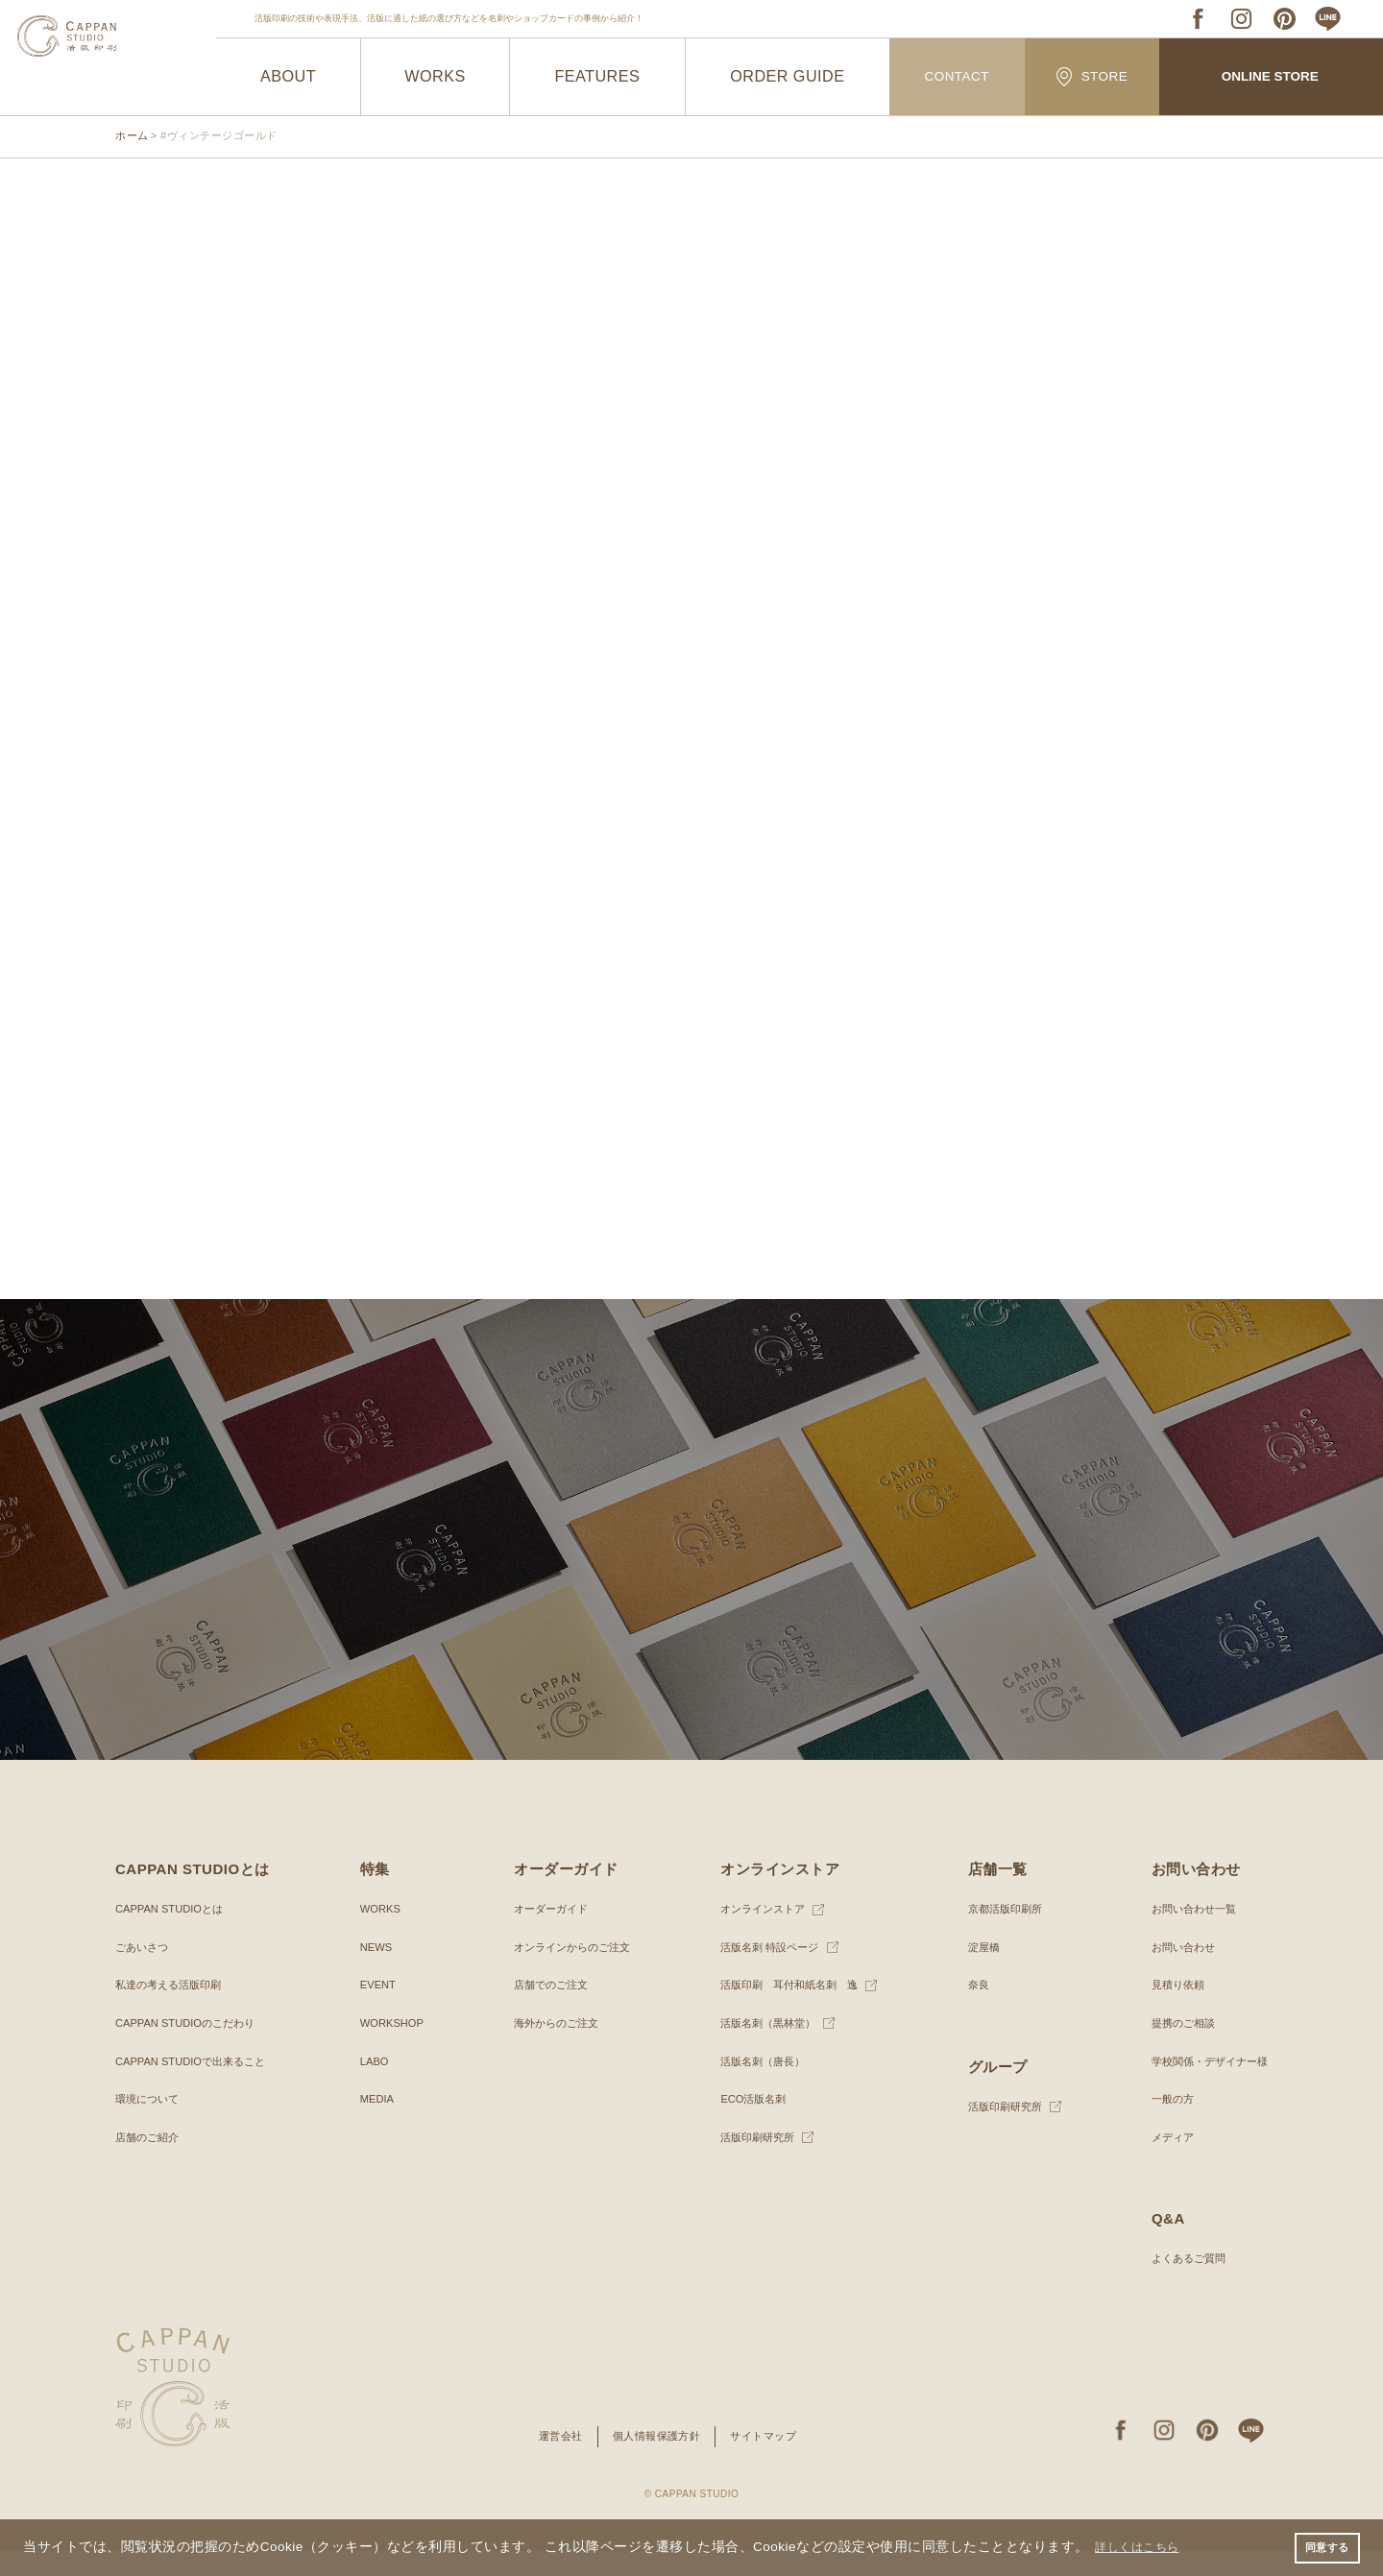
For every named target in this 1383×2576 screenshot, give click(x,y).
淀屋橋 (978, 1972)
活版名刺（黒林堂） (764, 2048)
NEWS (374, 1972)
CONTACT (957, 77)
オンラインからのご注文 (569, 1972)
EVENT (376, 2009)
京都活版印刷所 (1001, 1933)
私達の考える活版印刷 (172, 2009)
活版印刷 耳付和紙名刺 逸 (787, 2009)
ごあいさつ (144, 1972)
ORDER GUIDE (788, 76)
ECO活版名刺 (748, 2124)
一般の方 (1164, 2124)
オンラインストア (759, 1933)
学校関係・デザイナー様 (1204, 2086)
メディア (1164, 2162)
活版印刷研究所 (753, 2162)
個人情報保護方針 (656, 2461)
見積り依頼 (1170, 2009)
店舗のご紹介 (149, 2162)
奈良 (972, 2009)
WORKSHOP (391, 2048)
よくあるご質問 (1181, 2283)
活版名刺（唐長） (759, 2086)
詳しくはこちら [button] (1145, 2546)
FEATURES (596, 76)
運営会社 (554, 2461)
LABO (372, 2086)
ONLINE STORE (1269, 77)
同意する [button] (1324, 2546)
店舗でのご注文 (546, 2009)
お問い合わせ (1175, 1972)
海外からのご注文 (552, 2048)
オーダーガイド (546, 1933)
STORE (1092, 76)
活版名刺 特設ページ (766, 1972)
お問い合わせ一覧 (1187, 1933)
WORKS (435, 76)
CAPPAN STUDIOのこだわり (190, 2048)
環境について (149, 2124)
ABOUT (288, 76)
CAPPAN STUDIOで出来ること (196, 2086)
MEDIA (375, 2124)
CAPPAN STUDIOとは (173, 1933)
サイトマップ (770, 2461)
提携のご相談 (1175, 2048)
